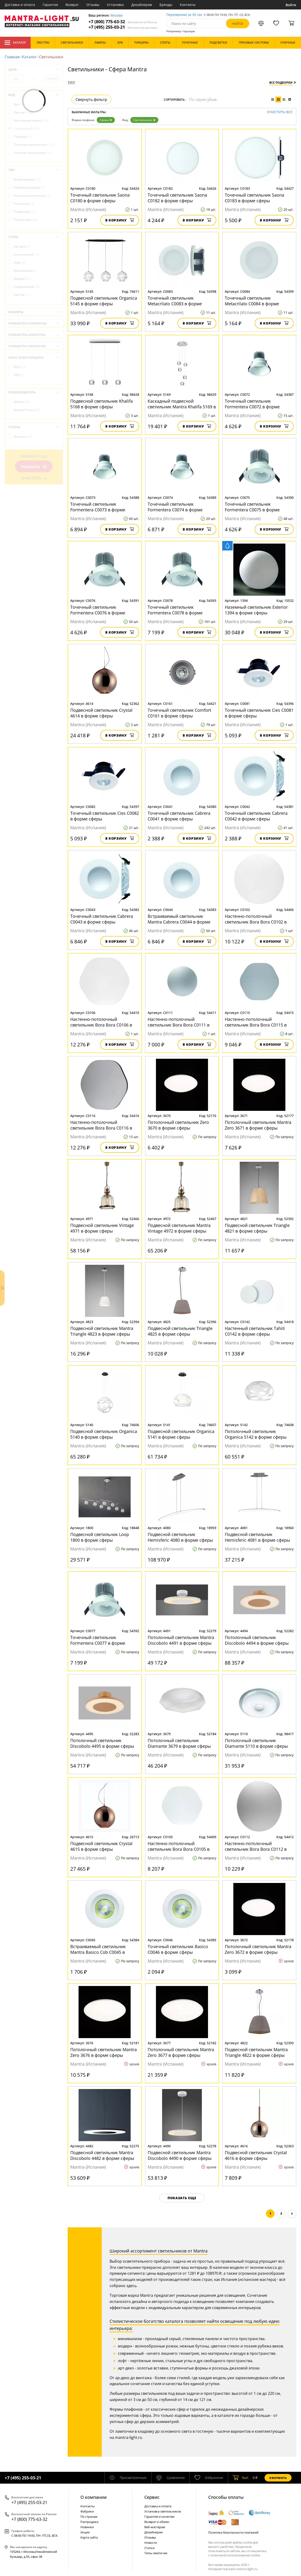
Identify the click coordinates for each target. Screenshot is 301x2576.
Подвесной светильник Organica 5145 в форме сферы (103, 300)
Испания (23, 437)
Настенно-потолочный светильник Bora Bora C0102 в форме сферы (256, 919)
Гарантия (50, 4)
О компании (93, 2497)
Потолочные (25, 220)
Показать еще (182, 2198)
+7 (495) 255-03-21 (123, 27)
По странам (88, 2516)
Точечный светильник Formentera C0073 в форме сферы (97, 507)
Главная (12, 56)
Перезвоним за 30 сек (184, 15)
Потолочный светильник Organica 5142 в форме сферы (256, 1434)
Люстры (23, 112)
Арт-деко (22, 246)
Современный (27, 287)
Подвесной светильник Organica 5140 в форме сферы (103, 1434)
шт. (241, 2478)
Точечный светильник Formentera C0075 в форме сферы (252, 507)
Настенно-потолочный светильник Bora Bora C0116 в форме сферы (101, 1125)
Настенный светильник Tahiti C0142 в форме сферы (255, 1331)
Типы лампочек (156, 2553)
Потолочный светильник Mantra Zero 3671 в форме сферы (258, 1125)
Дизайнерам (141, 4)
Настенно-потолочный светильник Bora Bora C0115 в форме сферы (256, 1022)
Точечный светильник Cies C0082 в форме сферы (104, 816)
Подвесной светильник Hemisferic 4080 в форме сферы (180, 1537)
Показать (34, 466)
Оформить (278, 2478)
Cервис (151, 2497)
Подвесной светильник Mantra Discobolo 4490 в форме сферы (180, 2155)
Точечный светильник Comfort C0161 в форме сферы (179, 713)
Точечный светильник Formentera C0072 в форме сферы (252, 404)
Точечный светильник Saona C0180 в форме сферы (100, 197)
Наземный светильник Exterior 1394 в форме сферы (256, 610)
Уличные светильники (33, 153)
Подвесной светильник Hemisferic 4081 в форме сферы (257, 1537)
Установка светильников (162, 2511)
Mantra (22, 402)
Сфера (106, 120)
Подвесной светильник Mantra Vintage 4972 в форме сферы (179, 1228)
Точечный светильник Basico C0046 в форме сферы (178, 1949)
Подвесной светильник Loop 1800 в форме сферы (99, 1537)
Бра (19, 104)
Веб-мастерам (154, 2527)
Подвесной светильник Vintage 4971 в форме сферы (102, 1228)
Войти (291, 5)
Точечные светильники (34, 145)
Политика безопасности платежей (233, 2532)
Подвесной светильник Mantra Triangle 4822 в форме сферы (256, 2052)
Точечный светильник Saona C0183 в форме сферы (254, 197)
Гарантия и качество (159, 2516)
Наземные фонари (29, 187)
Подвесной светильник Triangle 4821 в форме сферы (257, 1228)
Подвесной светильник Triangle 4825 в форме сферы (180, 1331)
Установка (115, 4)
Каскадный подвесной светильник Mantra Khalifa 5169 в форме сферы (182, 404)
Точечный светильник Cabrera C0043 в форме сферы (101, 919)
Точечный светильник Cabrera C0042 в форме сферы (256, 816)
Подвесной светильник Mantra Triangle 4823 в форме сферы (101, 1331)
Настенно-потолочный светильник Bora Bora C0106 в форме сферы (101, 1022)
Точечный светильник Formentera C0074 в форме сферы (175, 507)
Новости (150, 2542)
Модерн (22, 279)
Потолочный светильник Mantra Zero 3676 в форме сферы (103, 2052)
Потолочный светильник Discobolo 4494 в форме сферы (257, 1640)
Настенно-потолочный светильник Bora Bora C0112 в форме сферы (256, 1846)
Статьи (149, 2548)
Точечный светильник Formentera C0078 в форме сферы (175, 610)
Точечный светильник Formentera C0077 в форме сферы (97, 1640)
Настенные (24, 204)
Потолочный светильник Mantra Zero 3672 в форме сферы (258, 1949)
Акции (85, 2532)
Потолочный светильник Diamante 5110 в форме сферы (256, 1743)
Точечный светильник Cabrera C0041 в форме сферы (179, 816)
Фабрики (87, 2511)
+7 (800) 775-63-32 (123, 21)
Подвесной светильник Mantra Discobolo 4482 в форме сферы (102, 2155)
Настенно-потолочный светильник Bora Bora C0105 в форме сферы (178, 1846)
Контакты (187, 4)
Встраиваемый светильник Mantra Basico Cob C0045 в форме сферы (98, 1949)
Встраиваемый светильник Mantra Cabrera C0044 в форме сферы (179, 919)
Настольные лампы (31, 120)
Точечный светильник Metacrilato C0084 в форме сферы (252, 300)
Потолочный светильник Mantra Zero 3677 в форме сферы (181, 2052)
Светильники (144, 120)
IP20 (20, 367)
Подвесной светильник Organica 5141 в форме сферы (181, 1434)
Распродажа (89, 2522)
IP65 (19, 375)
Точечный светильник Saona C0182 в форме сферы (177, 197)
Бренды (165, 4)
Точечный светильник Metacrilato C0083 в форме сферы (175, 300)
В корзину (119, 220)
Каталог (15, 42)
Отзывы (92, 4)
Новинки (87, 2527)
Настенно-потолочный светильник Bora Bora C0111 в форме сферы (178, 1022)
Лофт (19, 263)
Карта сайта (89, 2537)
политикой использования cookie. (235, 2555)
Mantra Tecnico (27, 410)
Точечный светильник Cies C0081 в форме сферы (259, 713)
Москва (117, 16)
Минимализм (25, 271)
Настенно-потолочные (32, 196)
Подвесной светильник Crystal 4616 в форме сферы (256, 2155)
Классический (27, 254)
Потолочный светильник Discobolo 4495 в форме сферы (102, 1743)
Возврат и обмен (156, 2522)
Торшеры (23, 137)
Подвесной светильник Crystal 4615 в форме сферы (101, 1846)
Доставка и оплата (20, 4)
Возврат (72, 4)
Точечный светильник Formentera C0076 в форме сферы (97, 610)
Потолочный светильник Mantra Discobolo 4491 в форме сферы (181, 1640)
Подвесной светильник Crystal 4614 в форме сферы (101, 713)
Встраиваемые (27, 179)
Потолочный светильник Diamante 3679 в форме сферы (179, 1743)
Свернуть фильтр (91, 99)
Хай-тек (22, 295)
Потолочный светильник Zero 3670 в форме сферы (178, 1125)
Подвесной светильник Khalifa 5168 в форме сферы (101, 404)
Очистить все (279, 112)
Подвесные (25, 212)
